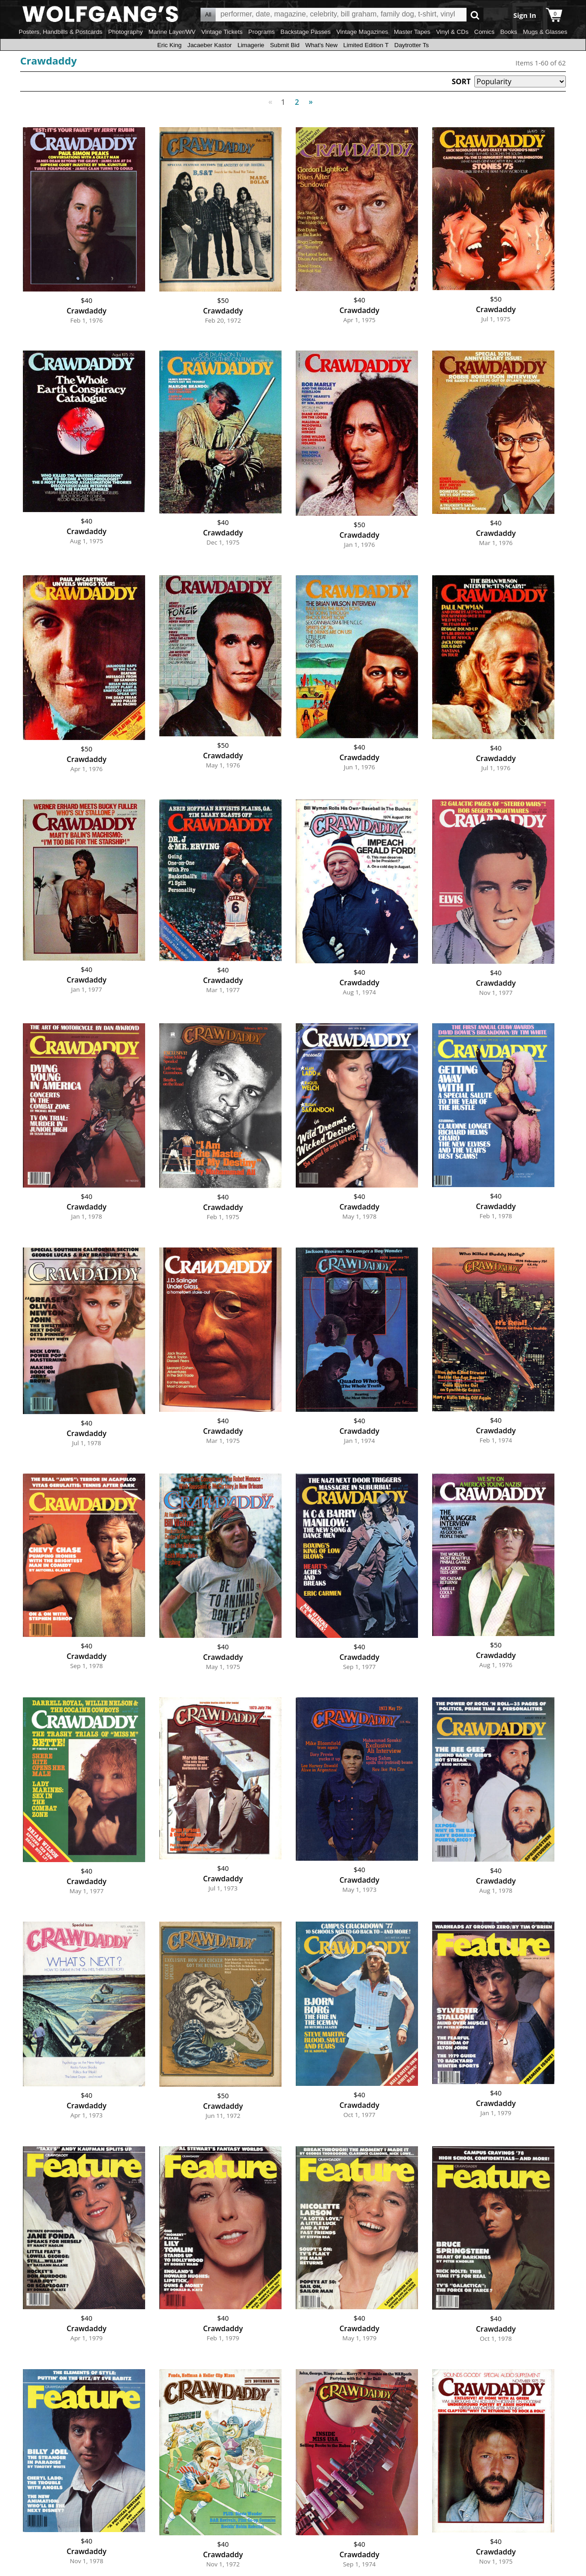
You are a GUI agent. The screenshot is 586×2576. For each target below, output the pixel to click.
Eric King (169, 45)
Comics (484, 31)
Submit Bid (284, 45)
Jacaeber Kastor (209, 45)
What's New (321, 45)
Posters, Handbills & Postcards (61, 31)
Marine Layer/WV (171, 31)
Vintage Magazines (362, 31)
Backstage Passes (306, 31)
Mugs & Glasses (545, 31)
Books (508, 31)
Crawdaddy (48, 60)
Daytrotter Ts (411, 45)
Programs (261, 31)
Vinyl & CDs (452, 31)
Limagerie (251, 45)
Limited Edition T (366, 45)
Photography (125, 31)
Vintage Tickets (222, 31)
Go (475, 15)
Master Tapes (412, 31)
